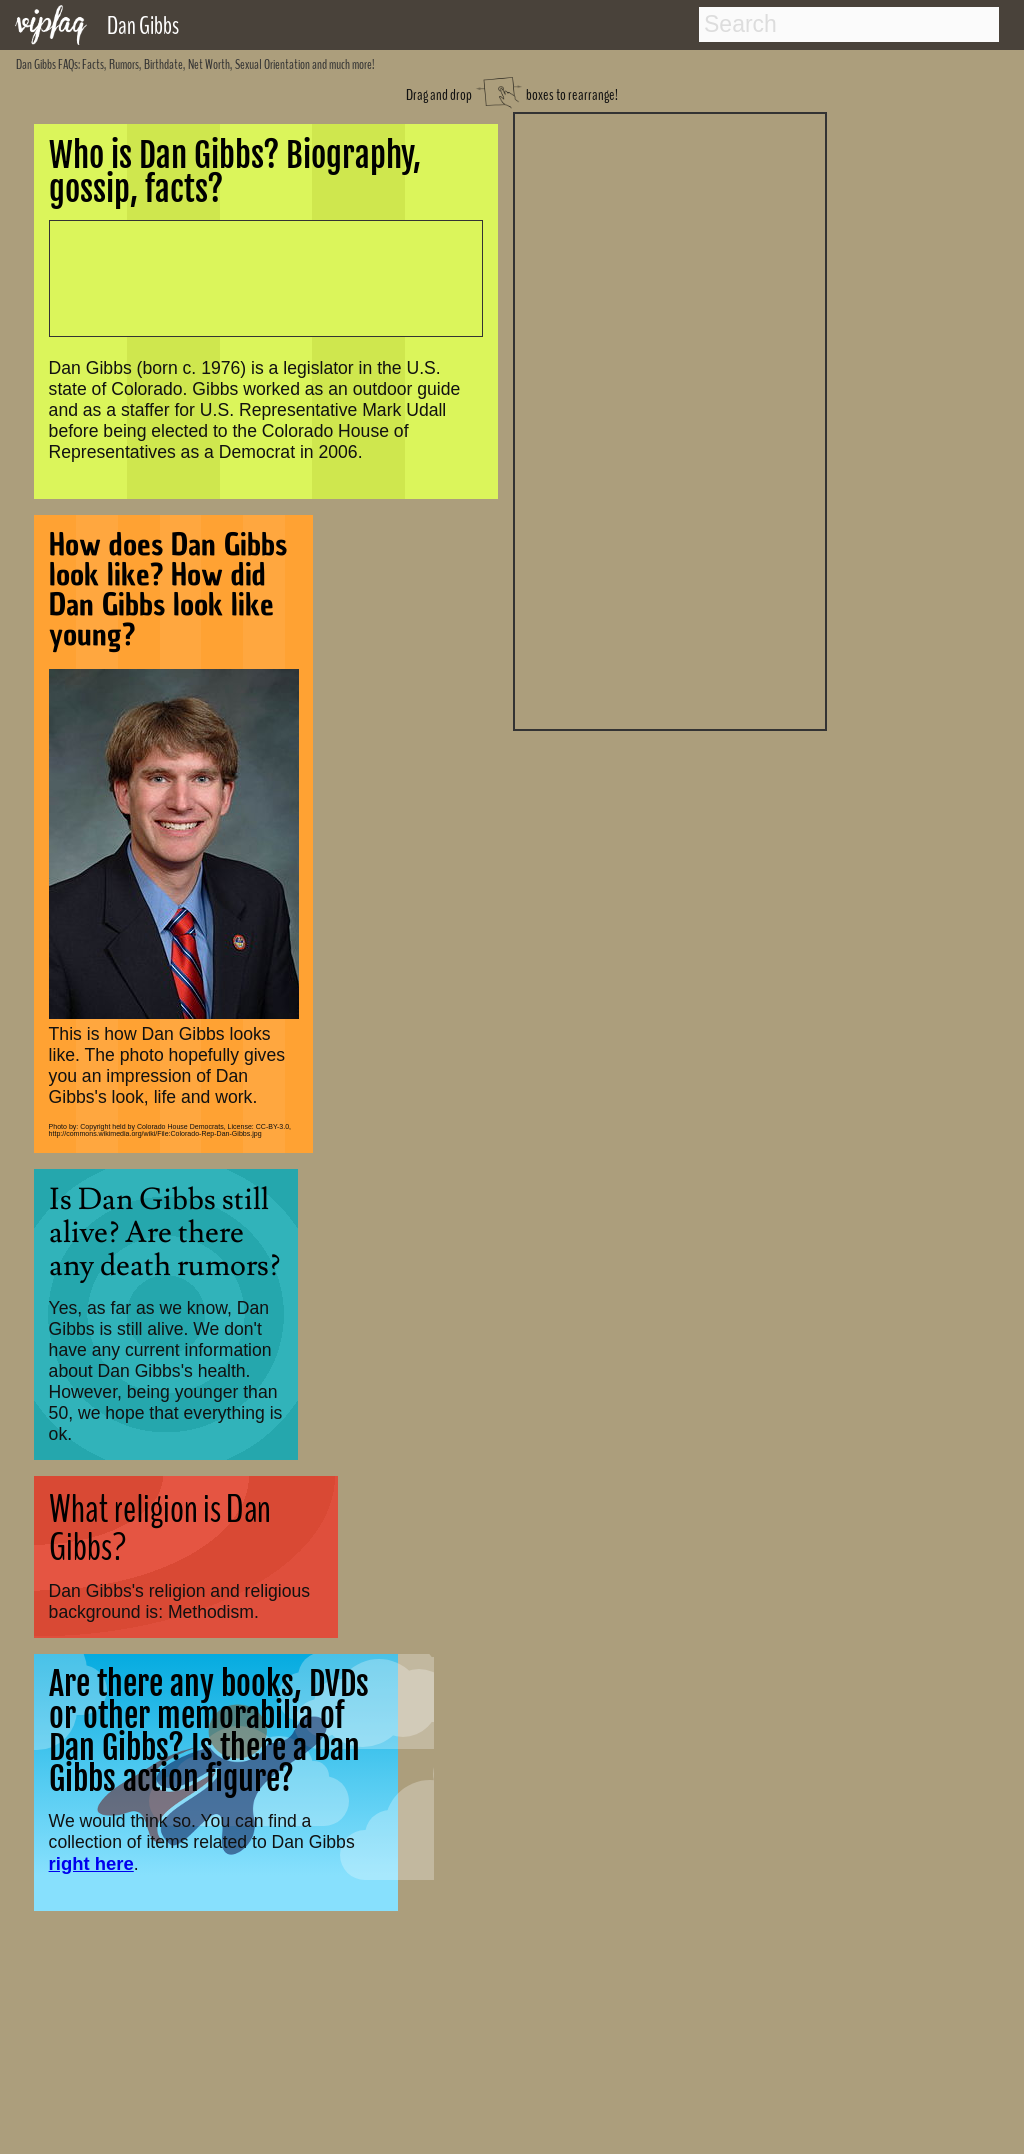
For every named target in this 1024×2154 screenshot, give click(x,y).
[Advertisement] (670, 419)
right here (91, 1863)
